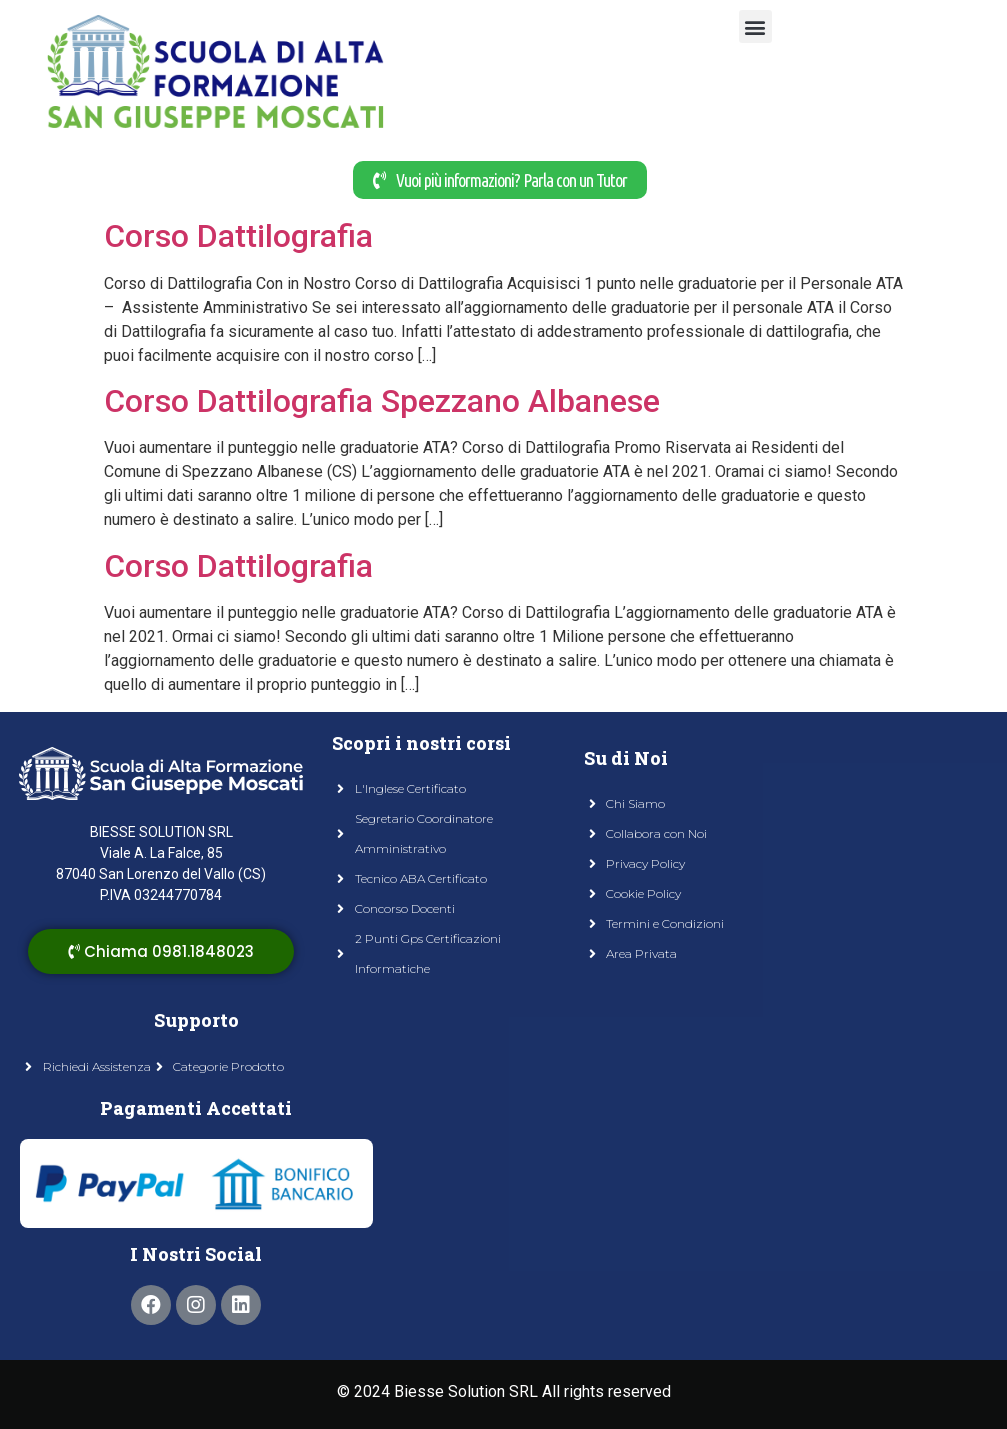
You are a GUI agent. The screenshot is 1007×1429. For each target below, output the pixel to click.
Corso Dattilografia (238, 236)
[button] (755, 26)
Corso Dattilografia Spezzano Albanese (382, 401)
